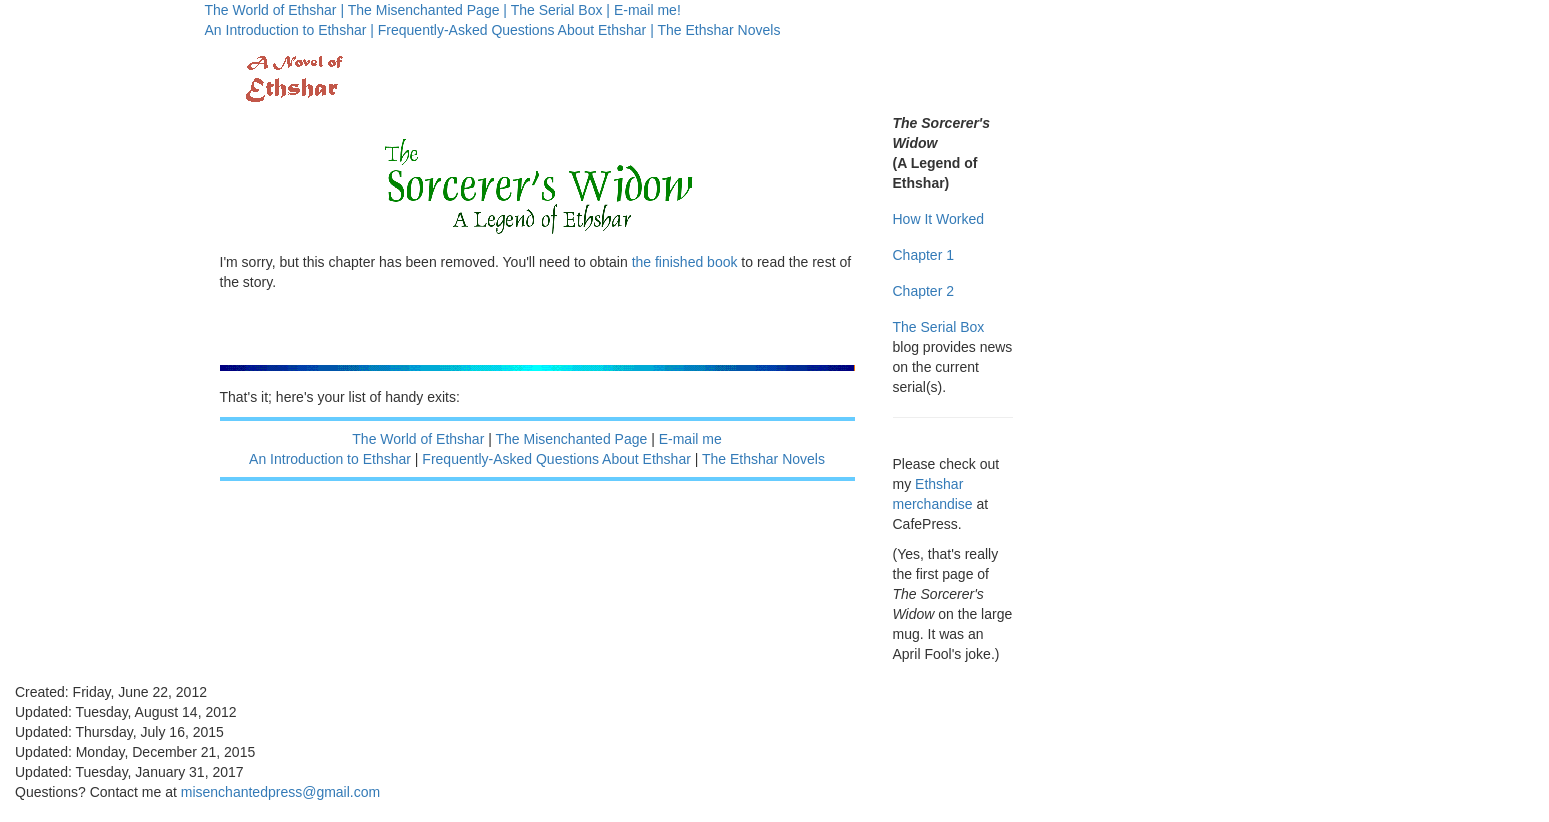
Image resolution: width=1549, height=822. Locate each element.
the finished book (685, 262)
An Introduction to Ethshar (330, 459)
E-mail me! (647, 10)
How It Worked (939, 219)
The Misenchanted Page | (427, 10)
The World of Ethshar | (275, 10)
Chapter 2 (923, 291)
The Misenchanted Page (572, 439)
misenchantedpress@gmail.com (280, 792)
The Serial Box (939, 327)
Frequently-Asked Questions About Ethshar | (516, 30)
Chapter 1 (923, 255)
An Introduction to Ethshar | (289, 30)
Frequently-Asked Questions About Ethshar (556, 459)
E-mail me (690, 439)
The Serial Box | (560, 10)
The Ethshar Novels (718, 30)
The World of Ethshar (418, 439)
